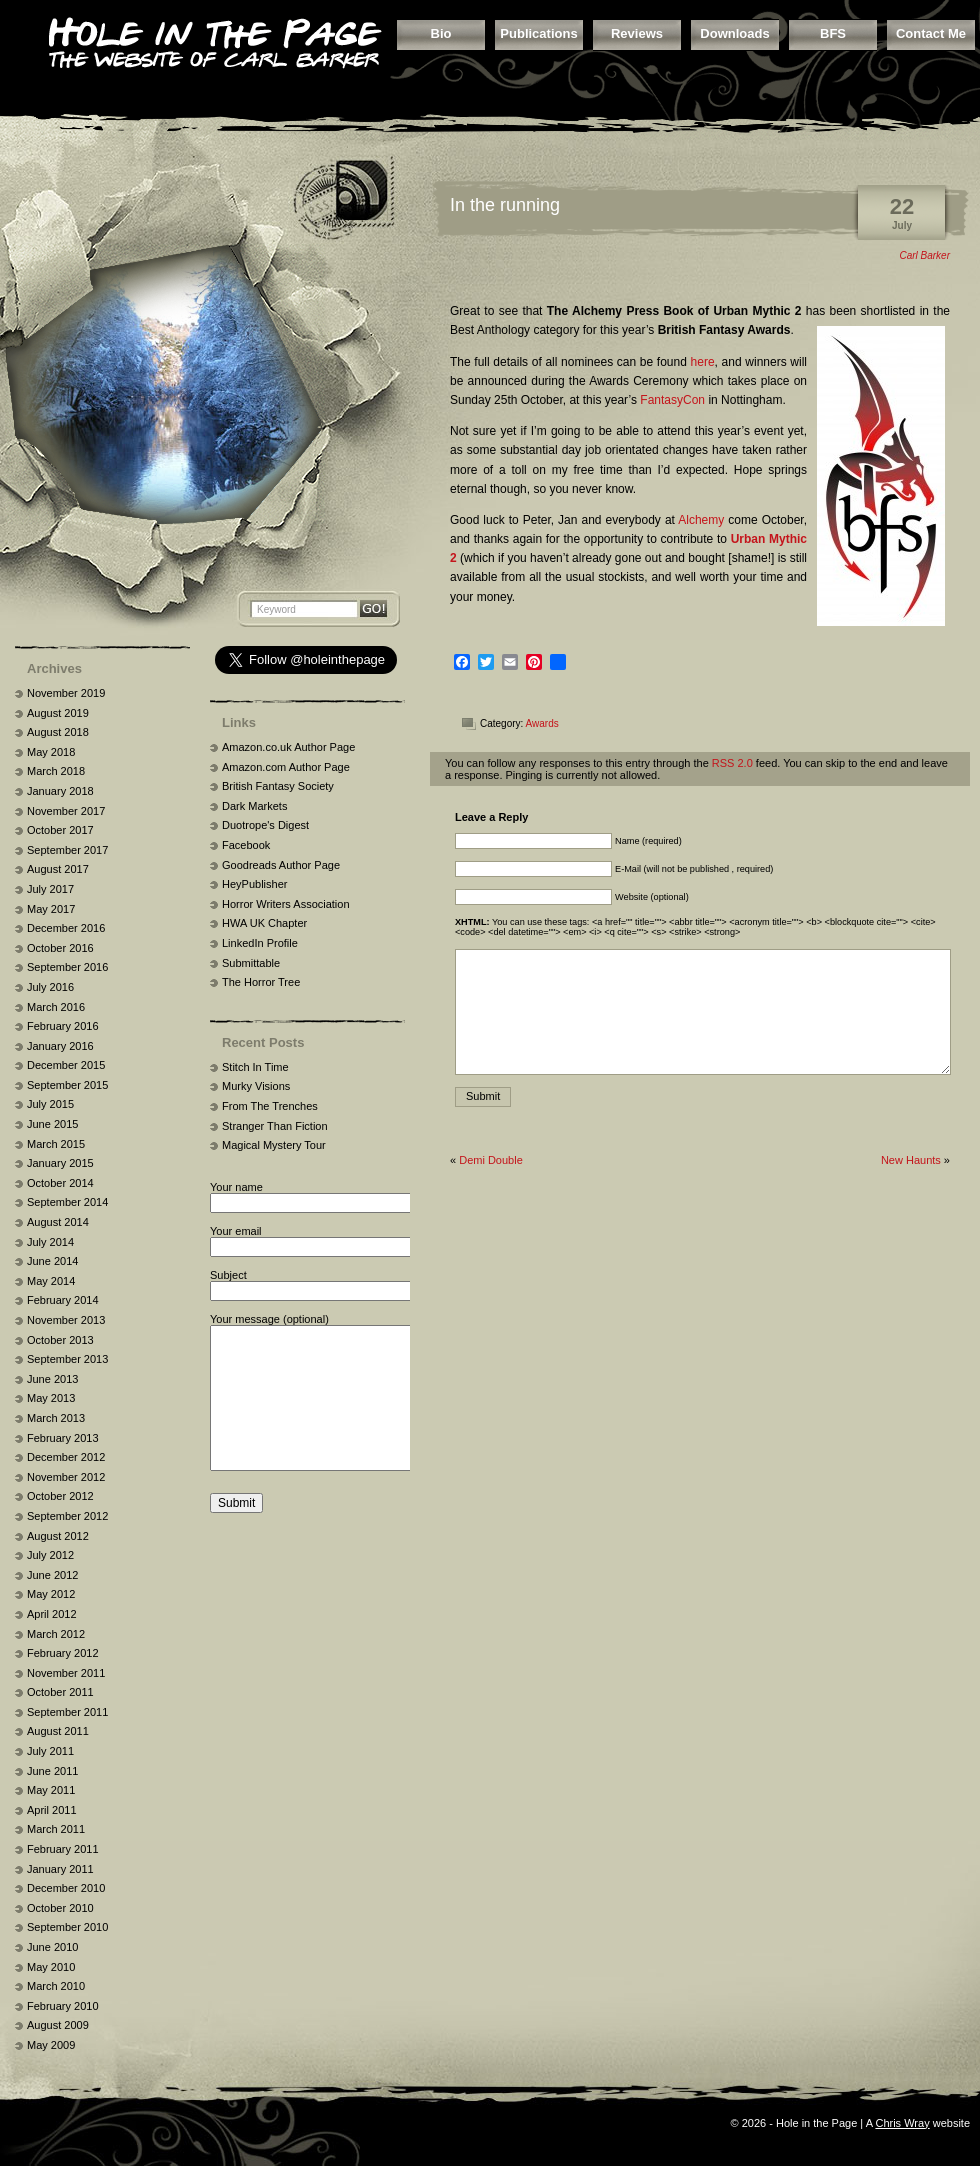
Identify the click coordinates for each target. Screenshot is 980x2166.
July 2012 (50, 1555)
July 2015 (50, 1104)
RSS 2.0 (732, 763)
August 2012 (58, 1536)
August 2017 (58, 869)
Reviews (637, 33)
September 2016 (67, 967)
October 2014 (60, 1183)
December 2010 (66, 1888)
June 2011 (52, 1771)
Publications (538, 33)
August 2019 (58, 713)
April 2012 (52, 1614)
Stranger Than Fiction (275, 1126)
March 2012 (56, 1634)
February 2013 (63, 1438)
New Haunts (911, 1160)
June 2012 (52, 1575)
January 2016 (60, 1046)
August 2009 (58, 2025)
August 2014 (58, 1222)
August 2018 (58, 732)
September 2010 (67, 1927)
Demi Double (491, 1160)
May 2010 (51, 1967)
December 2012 (66, 1457)
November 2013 (66, 1320)
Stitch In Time (255, 1067)
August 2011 (58, 1731)
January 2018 (60, 791)
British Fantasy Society (278, 786)
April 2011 (52, 1810)
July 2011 (50, 1751)
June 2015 (52, 1124)
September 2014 (67, 1202)
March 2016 (56, 1007)
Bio (441, 33)
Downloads (734, 33)
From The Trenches (270, 1106)
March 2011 (56, 1829)
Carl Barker (924, 255)
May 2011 (51, 1790)
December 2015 (66, 1065)
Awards (542, 723)
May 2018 (51, 752)
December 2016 (66, 928)
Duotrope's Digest (265, 825)
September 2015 (67, 1085)
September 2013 (67, 1359)
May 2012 (51, 1594)
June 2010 (52, 1947)
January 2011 (60, 1869)
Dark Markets (254, 806)
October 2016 (60, 948)
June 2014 (52, 1261)
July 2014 (50, 1242)
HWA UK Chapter (264, 923)
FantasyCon (672, 400)
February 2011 (63, 1849)
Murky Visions (256, 1086)
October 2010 (60, 1908)
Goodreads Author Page (281, 865)
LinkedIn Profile (260, 943)
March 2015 (56, 1144)
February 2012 (63, 1653)
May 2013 (51, 1398)
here (703, 362)
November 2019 (66, 693)
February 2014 (63, 1300)
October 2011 (60, 1692)
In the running (505, 205)
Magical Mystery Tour (274, 1145)
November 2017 (66, 811)
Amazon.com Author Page (286, 767)
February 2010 (63, 2006)
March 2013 (56, 1418)
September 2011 (67, 1712)
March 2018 (56, 771)
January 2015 (60, 1163)
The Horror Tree (261, 982)
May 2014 (51, 1281)
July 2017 (50, 889)
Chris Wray (902, 2123)
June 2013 (52, 1379)
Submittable (251, 963)
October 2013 (60, 1340)
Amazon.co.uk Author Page (288, 747)
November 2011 (66, 1673)
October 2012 (60, 1496)
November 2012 (66, 1477)
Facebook (246, 845)
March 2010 (56, 1986)
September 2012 (67, 1516)
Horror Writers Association (286, 904)
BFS (833, 33)
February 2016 (63, 1026)
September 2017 (67, 850)
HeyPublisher (254, 884)
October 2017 (60, 830)
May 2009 (51, 2045)
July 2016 (50, 987)
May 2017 (51, 909)
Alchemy (701, 520)
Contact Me (931, 33)
